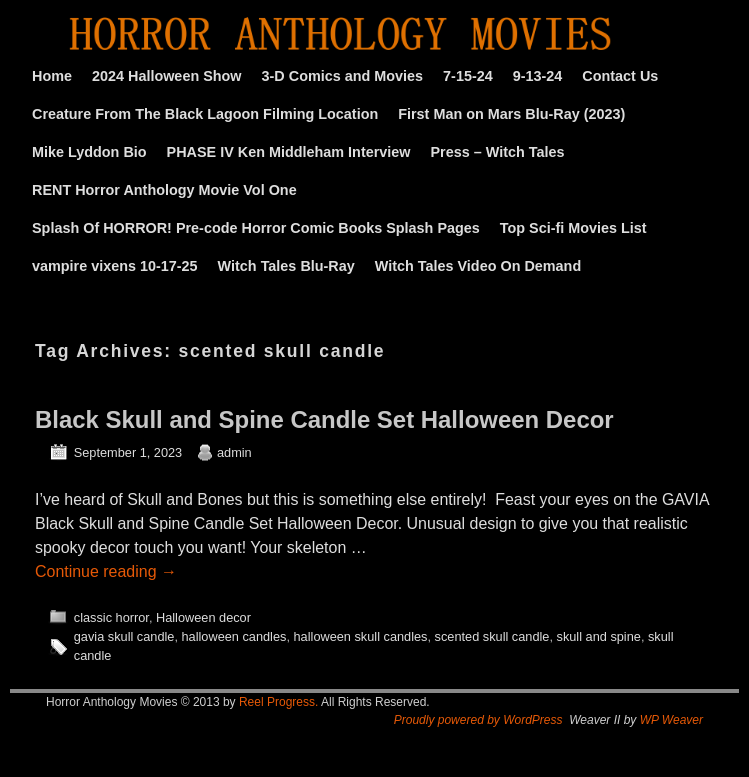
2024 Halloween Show (167, 76)
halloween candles (234, 636)
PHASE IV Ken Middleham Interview (289, 152)
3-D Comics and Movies (343, 76)
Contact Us (620, 76)
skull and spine (599, 636)
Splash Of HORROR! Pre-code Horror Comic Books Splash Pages (256, 228)
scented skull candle (492, 636)
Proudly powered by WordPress (478, 720)
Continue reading (106, 571)
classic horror (111, 617)
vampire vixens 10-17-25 (115, 266)
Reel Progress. (278, 702)
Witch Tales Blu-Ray (286, 266)
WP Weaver (671, 720)
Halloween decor (203, 617)
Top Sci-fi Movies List (573, 228)
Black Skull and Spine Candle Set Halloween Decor (324, 419)
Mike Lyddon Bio (89, 152)
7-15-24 (468, 76)
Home (52, 76)
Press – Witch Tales (498, 152)
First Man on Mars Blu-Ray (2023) (511, 114)
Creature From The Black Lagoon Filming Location (205, 114)
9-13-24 (538, 76)
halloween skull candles (361, 636)
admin (234, 452)
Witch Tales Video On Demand (478, 266)
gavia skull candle (124, 636)
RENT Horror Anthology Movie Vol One (164, 190)
